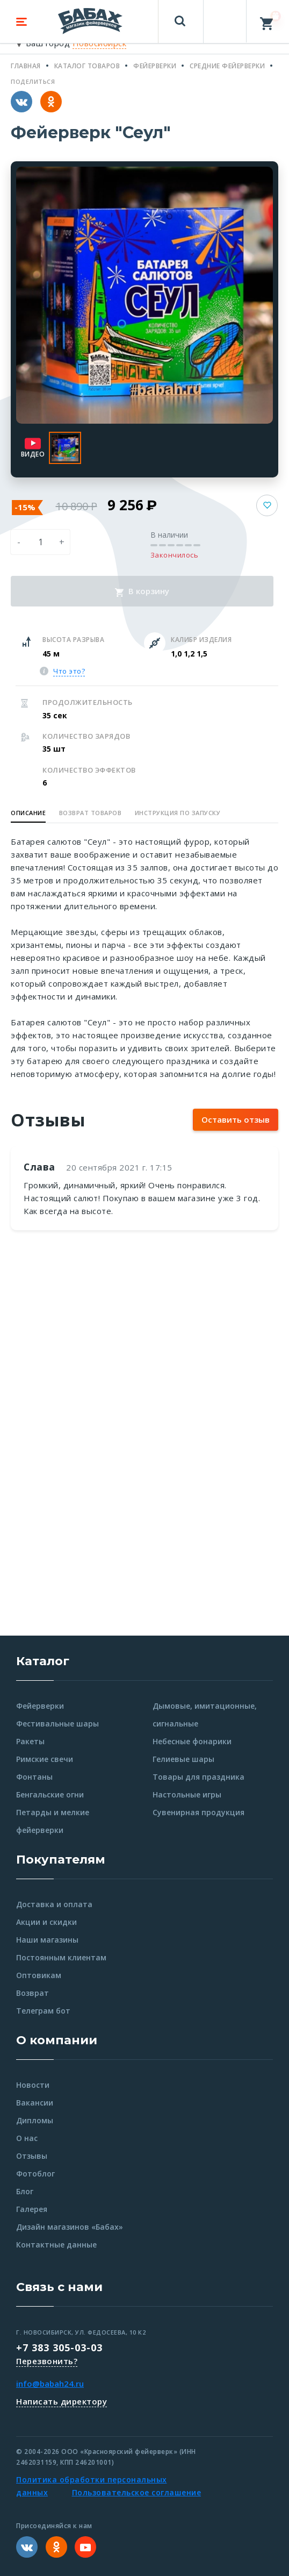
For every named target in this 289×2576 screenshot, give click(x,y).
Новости (32, 2085)
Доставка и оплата (54, 1904)
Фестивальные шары (57, 1723)
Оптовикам (38, 1975)
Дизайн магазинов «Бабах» (69, 2227)
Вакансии (34, 2102)
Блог (24, 2191)
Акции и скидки (46, 1922)
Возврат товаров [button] (90, 813)
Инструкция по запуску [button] (178, 813)
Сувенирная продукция (198, 1812)
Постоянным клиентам (61, 1957)
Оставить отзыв (235, 1119)
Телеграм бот (43, 2011)
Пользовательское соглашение (136, 2492)
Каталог (42, 1661)
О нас (27, 2138)
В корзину (142, 591)
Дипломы (34, 2120)
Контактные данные (56, 2244)
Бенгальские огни (50, 1794)
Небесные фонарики (192, 1741)
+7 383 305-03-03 (59, 2347)
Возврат (32, 1993)
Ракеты (30, 1741)
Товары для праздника (198, 1777)
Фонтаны (34, 1777)
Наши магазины (47, 1940)
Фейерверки (40, 1706)
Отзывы (31, 2156)
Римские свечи (44, 1759)
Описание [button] (28, 813)
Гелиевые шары (183, 1759)
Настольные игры (187, 1794)
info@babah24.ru (50, 2383)
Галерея (31, 2209)
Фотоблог (35, 2173)
